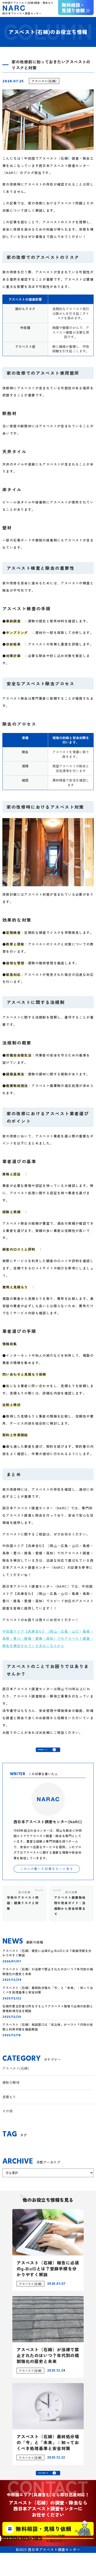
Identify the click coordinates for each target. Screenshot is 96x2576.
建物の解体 (10, 2087)
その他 (7, 2116)
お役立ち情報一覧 (44, 2479)
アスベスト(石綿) (44, 81)
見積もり (9, 2101)
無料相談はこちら (44, 1751)
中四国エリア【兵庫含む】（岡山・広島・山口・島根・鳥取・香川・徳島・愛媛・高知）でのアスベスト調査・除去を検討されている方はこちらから (48, 1638)
